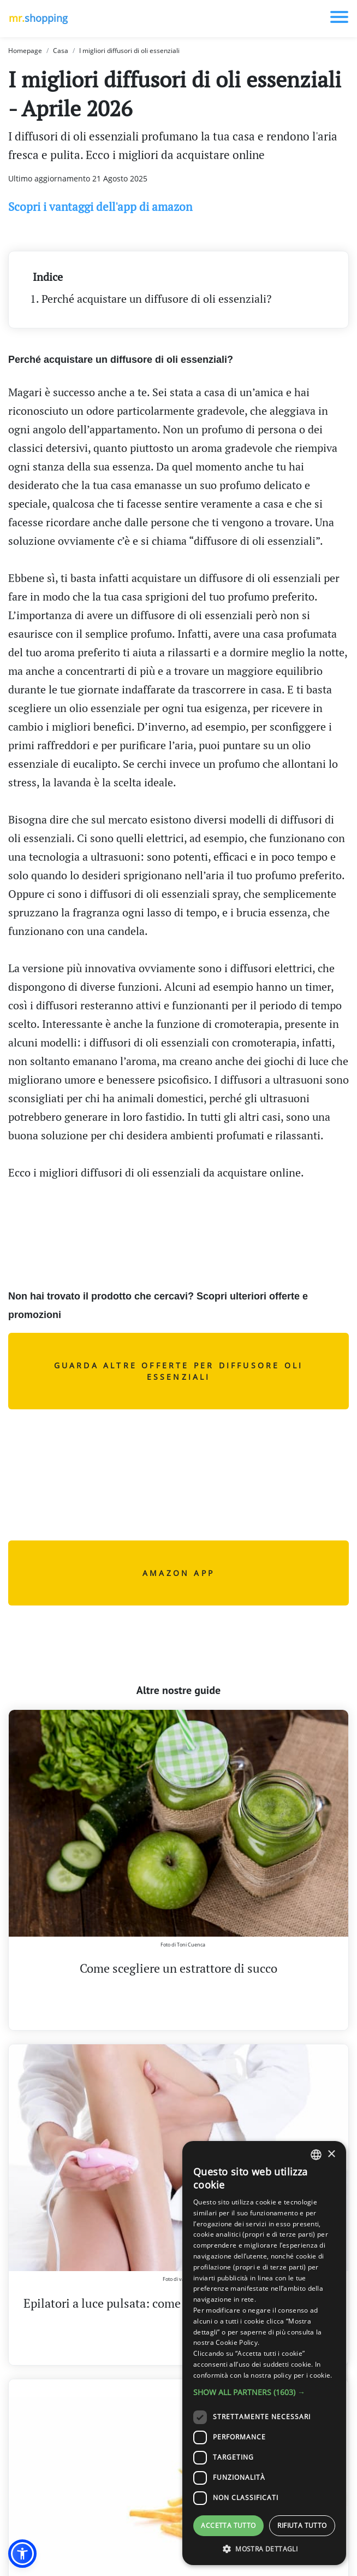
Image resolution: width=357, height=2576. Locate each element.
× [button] (331, 2154)
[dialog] (264, 2353)
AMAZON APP (178, 1573)
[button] (22, 2553)
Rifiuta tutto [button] (301, 2525)
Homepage (25, 50)
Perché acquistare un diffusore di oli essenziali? (156, 298)
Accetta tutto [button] (228, 2525)
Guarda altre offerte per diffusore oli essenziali (179, 1371)
